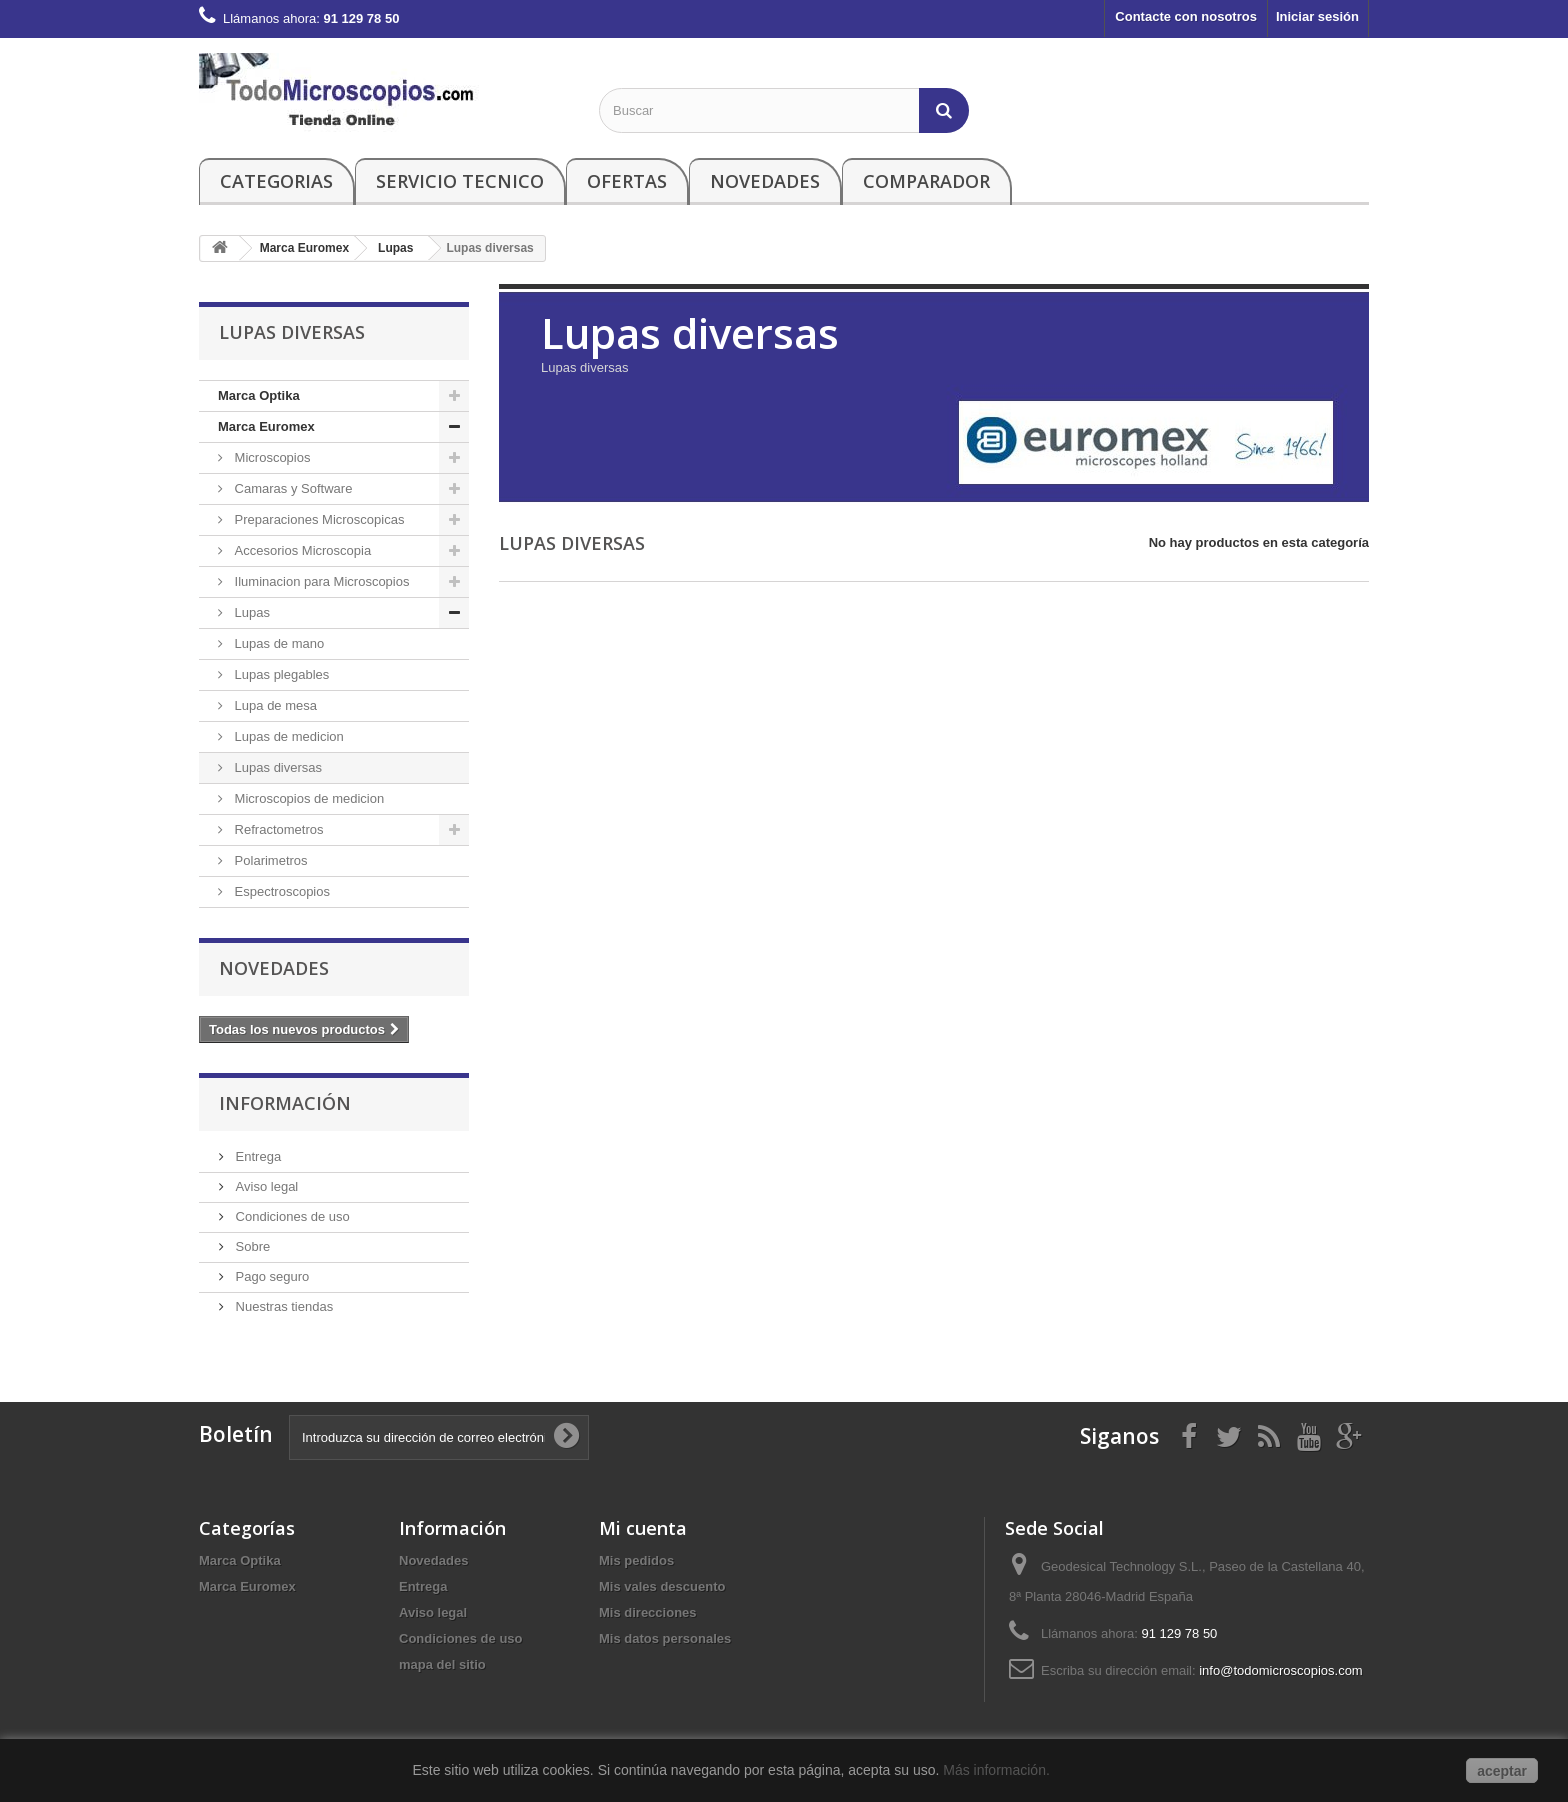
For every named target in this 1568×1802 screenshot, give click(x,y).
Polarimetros (269, 860)
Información (285, 1103)
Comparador (926, 181)
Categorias (276, 181)
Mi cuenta (643, 1528)
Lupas (250, 612)
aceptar (1502, 1771)
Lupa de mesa (274, 705)
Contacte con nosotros (1186, 16)
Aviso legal (265, 1186)
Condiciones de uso (291, 1216)
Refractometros (277, 829)
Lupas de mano (277, 643)
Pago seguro (270, 1276)
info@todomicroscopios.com (1280, 1670)
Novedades (765, 181)
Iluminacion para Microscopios (320, 581)
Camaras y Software (291, 488)
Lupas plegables (280, 674)
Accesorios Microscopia (301, 550)
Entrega (256, 1156)
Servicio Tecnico (460, 181)
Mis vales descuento (662, 1586)
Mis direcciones (648, 1612)
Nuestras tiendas (282, 1306)
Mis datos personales (665, 1638)
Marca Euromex (266, 426)
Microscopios (270, 457)
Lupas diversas (276, 767)
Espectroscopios (280, 891)
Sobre (251, 1246)
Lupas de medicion (287, 736)
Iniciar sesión (1317, 16)
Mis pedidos (636, 1560)
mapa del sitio (442, 1664)
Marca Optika (259, 395)
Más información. (998, 1770)
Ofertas (627, 181)
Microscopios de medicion (307, 798)
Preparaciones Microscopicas (317, 519)
